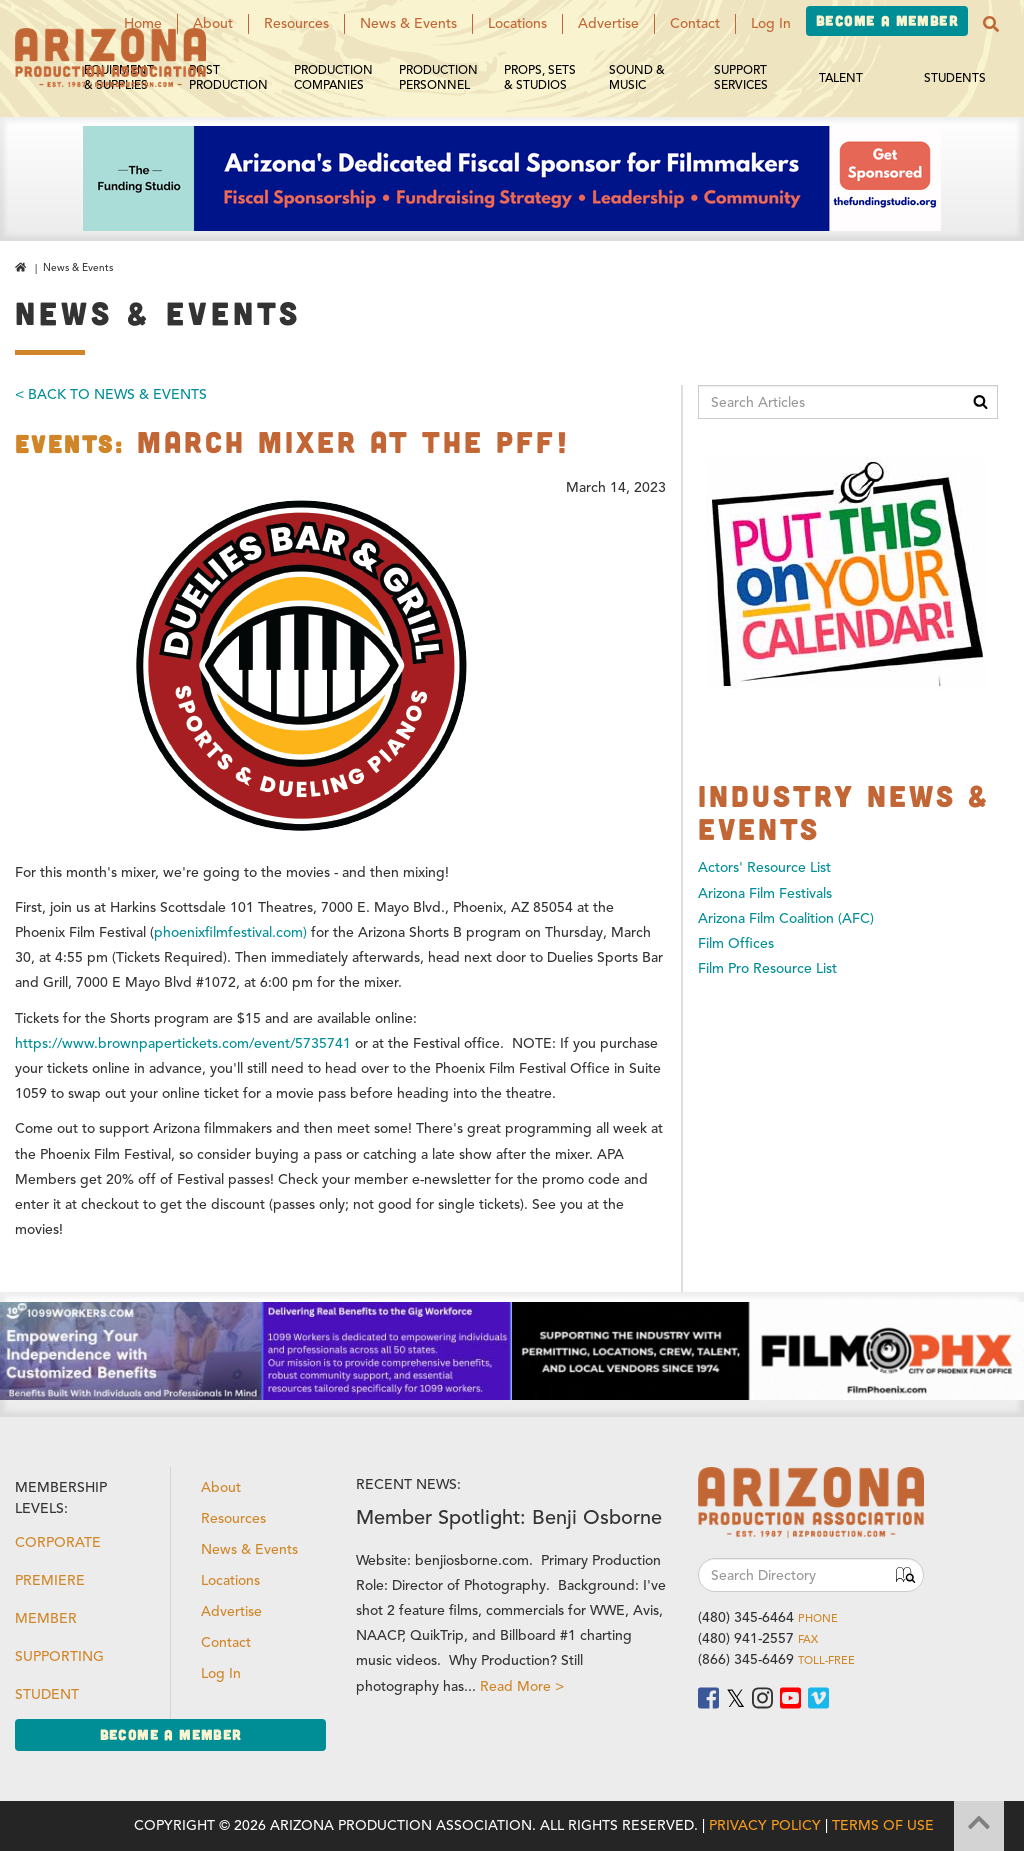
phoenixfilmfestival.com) (230, 932)
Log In (771, 23)
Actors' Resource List (764, 867)
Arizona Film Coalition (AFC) (786, 918)
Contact (695, 23)
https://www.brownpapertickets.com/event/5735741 (183, 1043)
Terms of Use (883, 1825)
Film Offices (736, 943)
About (213, 23)
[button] (991, 24)
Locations (517, 23)
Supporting (59, 1656)
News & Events (408, 23)
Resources (296, 23)
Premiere (50, 1580)
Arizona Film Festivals (765, 893)
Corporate (58, 1542)
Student (47, 1694)
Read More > (522, 1686)
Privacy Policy (765, 1825)
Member (46, 1618)
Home (143, 23)
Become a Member (887, 20)
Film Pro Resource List (767, 968)
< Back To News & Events (111, 394)
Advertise (608, 23)
